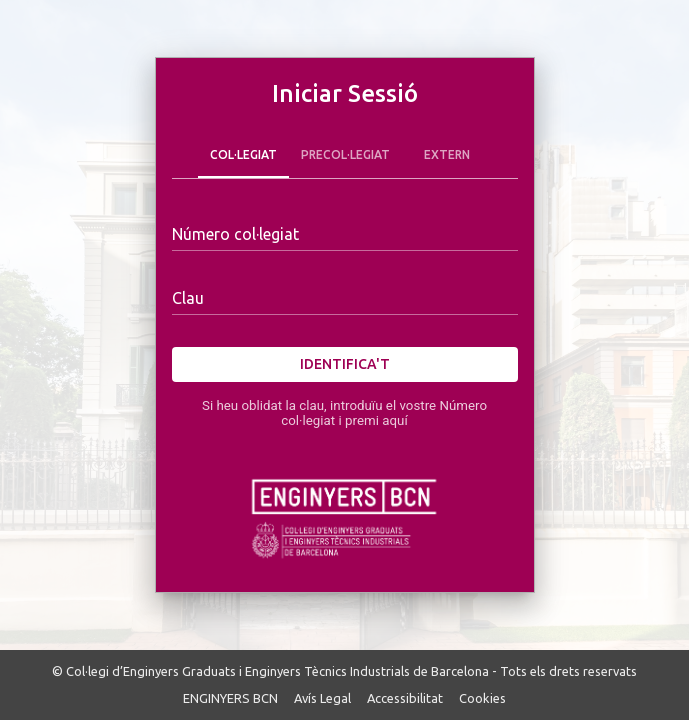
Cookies (482, 698)
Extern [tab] (447, 154)
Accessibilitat (405, 698)
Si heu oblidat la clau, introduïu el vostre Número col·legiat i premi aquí (344, 413)
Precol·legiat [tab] (345, 154)
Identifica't (345, 364)
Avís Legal (322, 698)
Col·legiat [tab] (243, 154)
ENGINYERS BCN (230, 698)
